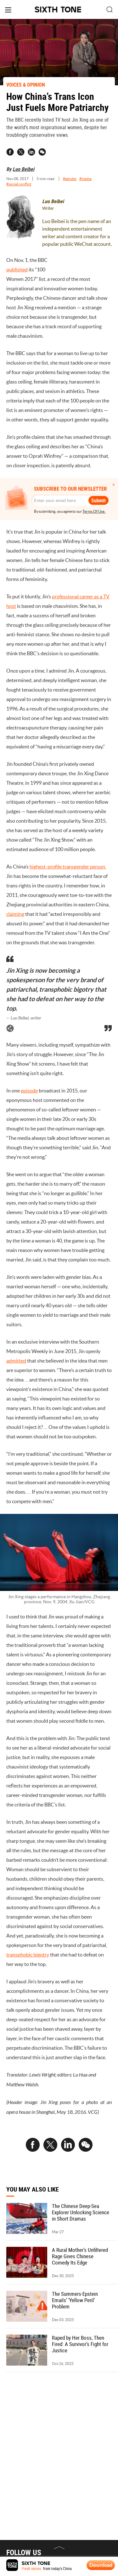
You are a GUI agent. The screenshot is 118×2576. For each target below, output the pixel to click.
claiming (15, 916)
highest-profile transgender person (67, 869)
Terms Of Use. (93, 511)
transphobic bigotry (27, 1957)
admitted (16, 1363)
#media (85, 179)
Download (100, 2565)
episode (29, 1093)
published (17, 269)
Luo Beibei (23, 169)
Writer (48, 208)
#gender (70, 179)
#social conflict (18, 184)
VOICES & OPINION (25, 84)
